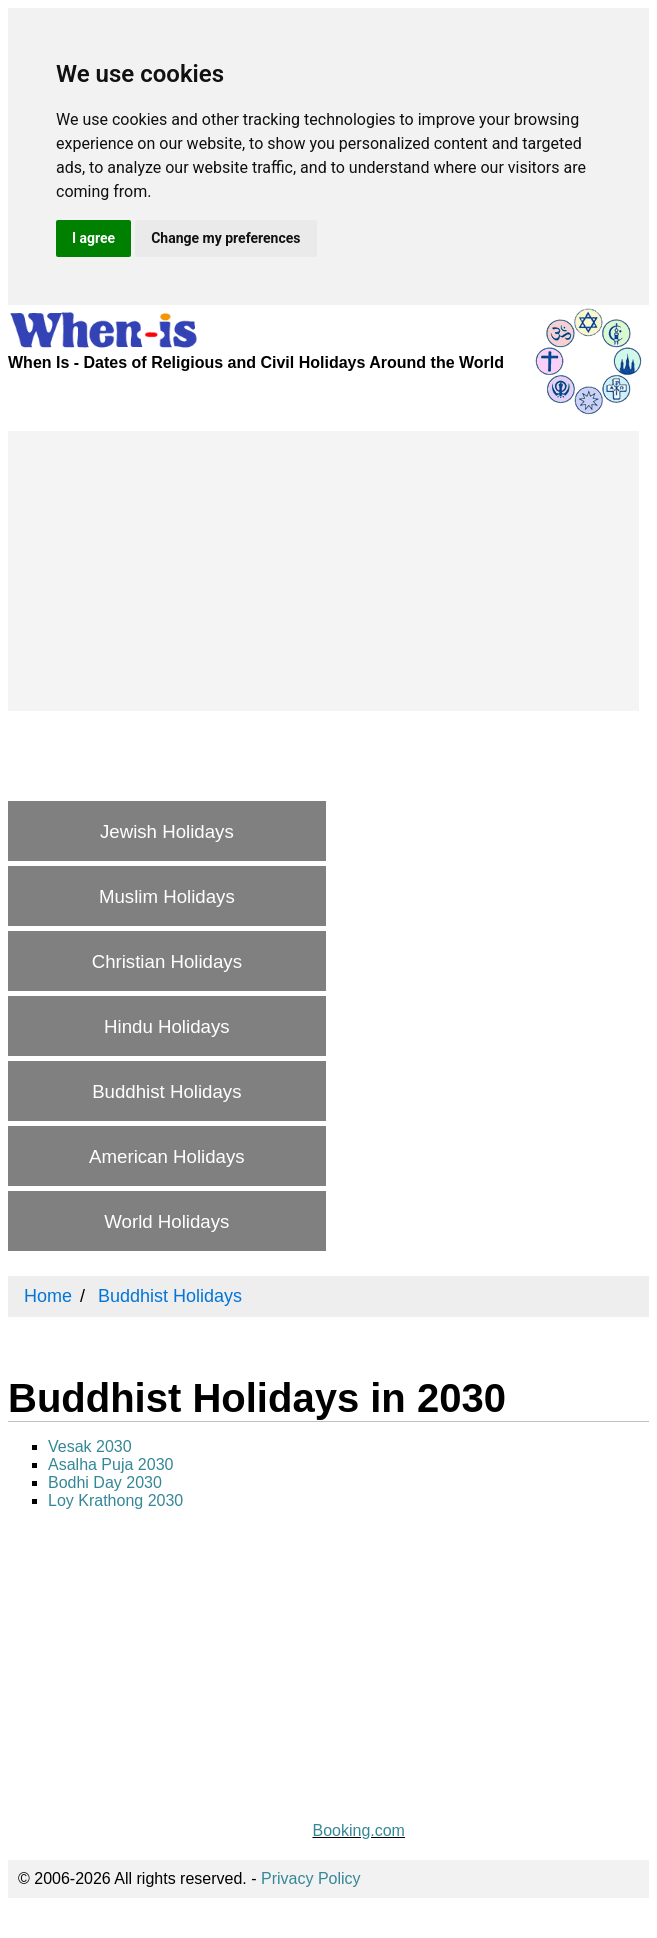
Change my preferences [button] (225, 238)
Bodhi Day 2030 (105, 1482)
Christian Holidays (167, 961)
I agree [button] (93, 238)
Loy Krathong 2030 (115, 1500)
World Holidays (166, 1221)
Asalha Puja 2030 (110, 1464)
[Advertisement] (323, 571)
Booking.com (358, 1830)
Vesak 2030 (90, 1446)
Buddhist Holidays (166, 1091)
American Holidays (167, 1156)
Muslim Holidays (167, 896)
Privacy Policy (311, 1878)
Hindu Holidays (166, 1026)
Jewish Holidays (167, 831)
